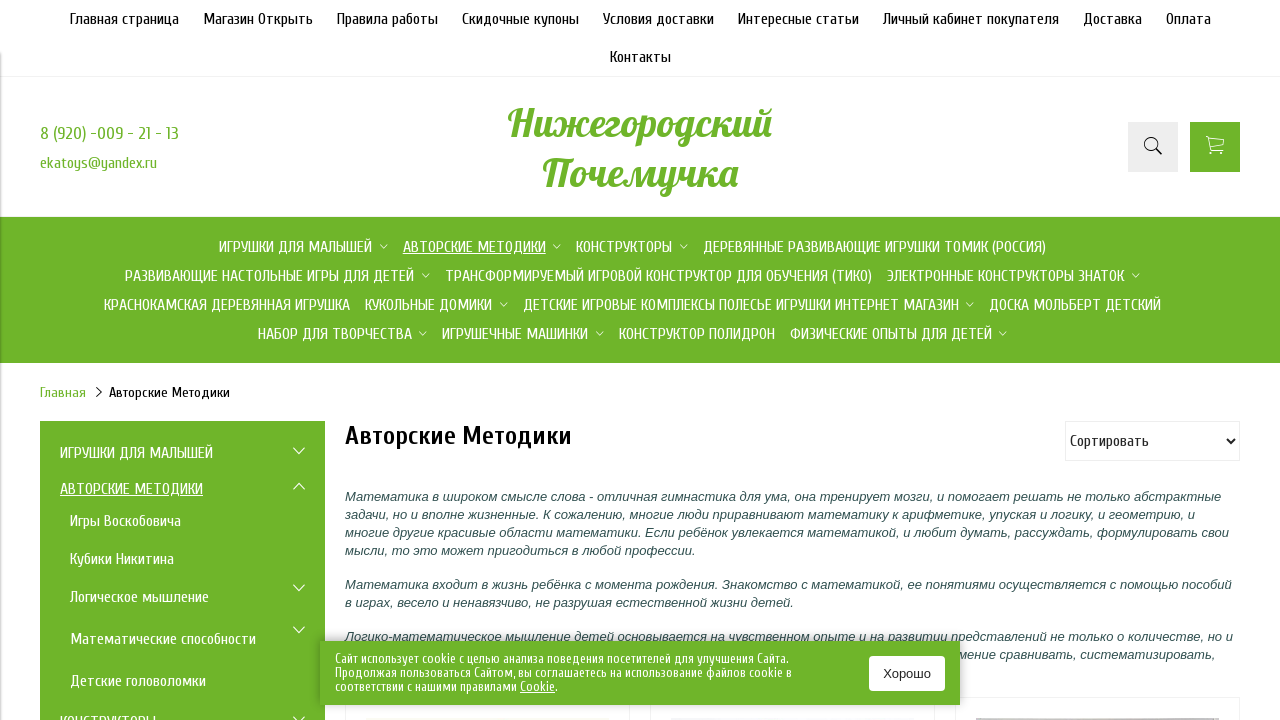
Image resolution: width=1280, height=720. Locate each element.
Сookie (537, 686)
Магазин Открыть (258, 19)
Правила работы (387, 19)
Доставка (1112, 19)
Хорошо (907, 673)
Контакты (640, 57)
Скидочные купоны (520, 19)
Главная (63, 392)
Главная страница (124, 19)
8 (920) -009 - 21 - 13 (109, 133)
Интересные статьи (798, 19)
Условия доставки (658, 19)
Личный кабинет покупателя (971, 19)
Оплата (1188, 19)
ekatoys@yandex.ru (98, 163)
